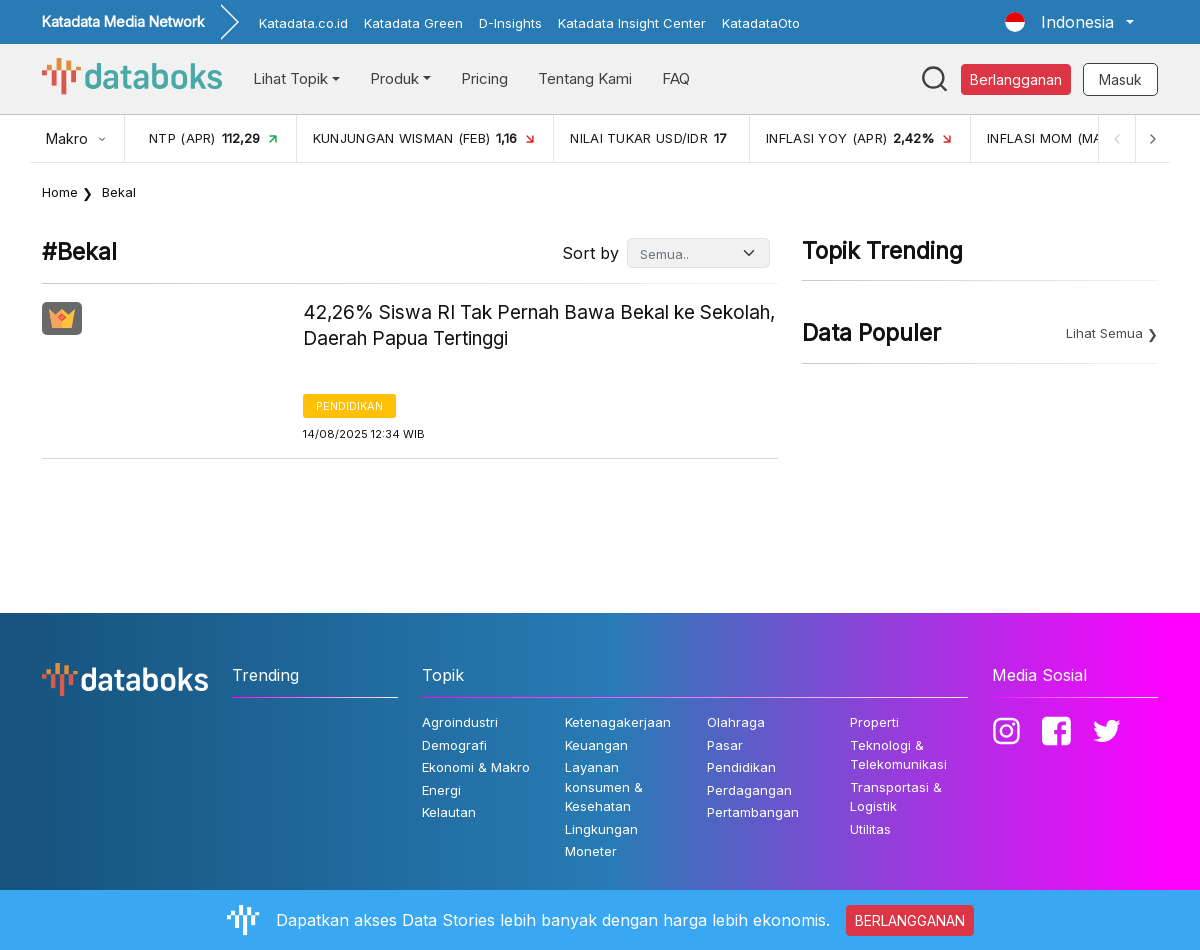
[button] (1069, 22)
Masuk (1120, 79)
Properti (874, 722)
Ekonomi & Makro (476, 767)
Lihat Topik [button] (290, 78)
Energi (441, 790)
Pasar (725, 745)
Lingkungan (601, 829)
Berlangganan (1016, 79)
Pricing (484, 78)
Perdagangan (749, 790)
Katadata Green (413, 23)
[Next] (1152, 138)
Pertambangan (753, 812)
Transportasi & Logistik (896, 797)
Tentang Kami (585, 78)
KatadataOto (761, 23)
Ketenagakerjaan (618, 722)
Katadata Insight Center (632, 23)
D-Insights (510, 23)
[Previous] (1116, 138)
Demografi (454, 745)
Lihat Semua (1104, 333)
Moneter (591, 851)
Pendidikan (349, 406)
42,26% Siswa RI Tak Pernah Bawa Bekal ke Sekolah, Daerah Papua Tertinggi (539, 326)
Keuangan (596, 745)
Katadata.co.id (303, 23)
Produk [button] (394, 78)
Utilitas (870, 829)
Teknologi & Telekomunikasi (898, 755)
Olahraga (736, 722)
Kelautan (449, 812)
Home (60, 192)
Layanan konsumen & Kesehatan (604, 786)
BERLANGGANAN (910, 920)
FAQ (676, 78)
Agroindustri (460, 722)
